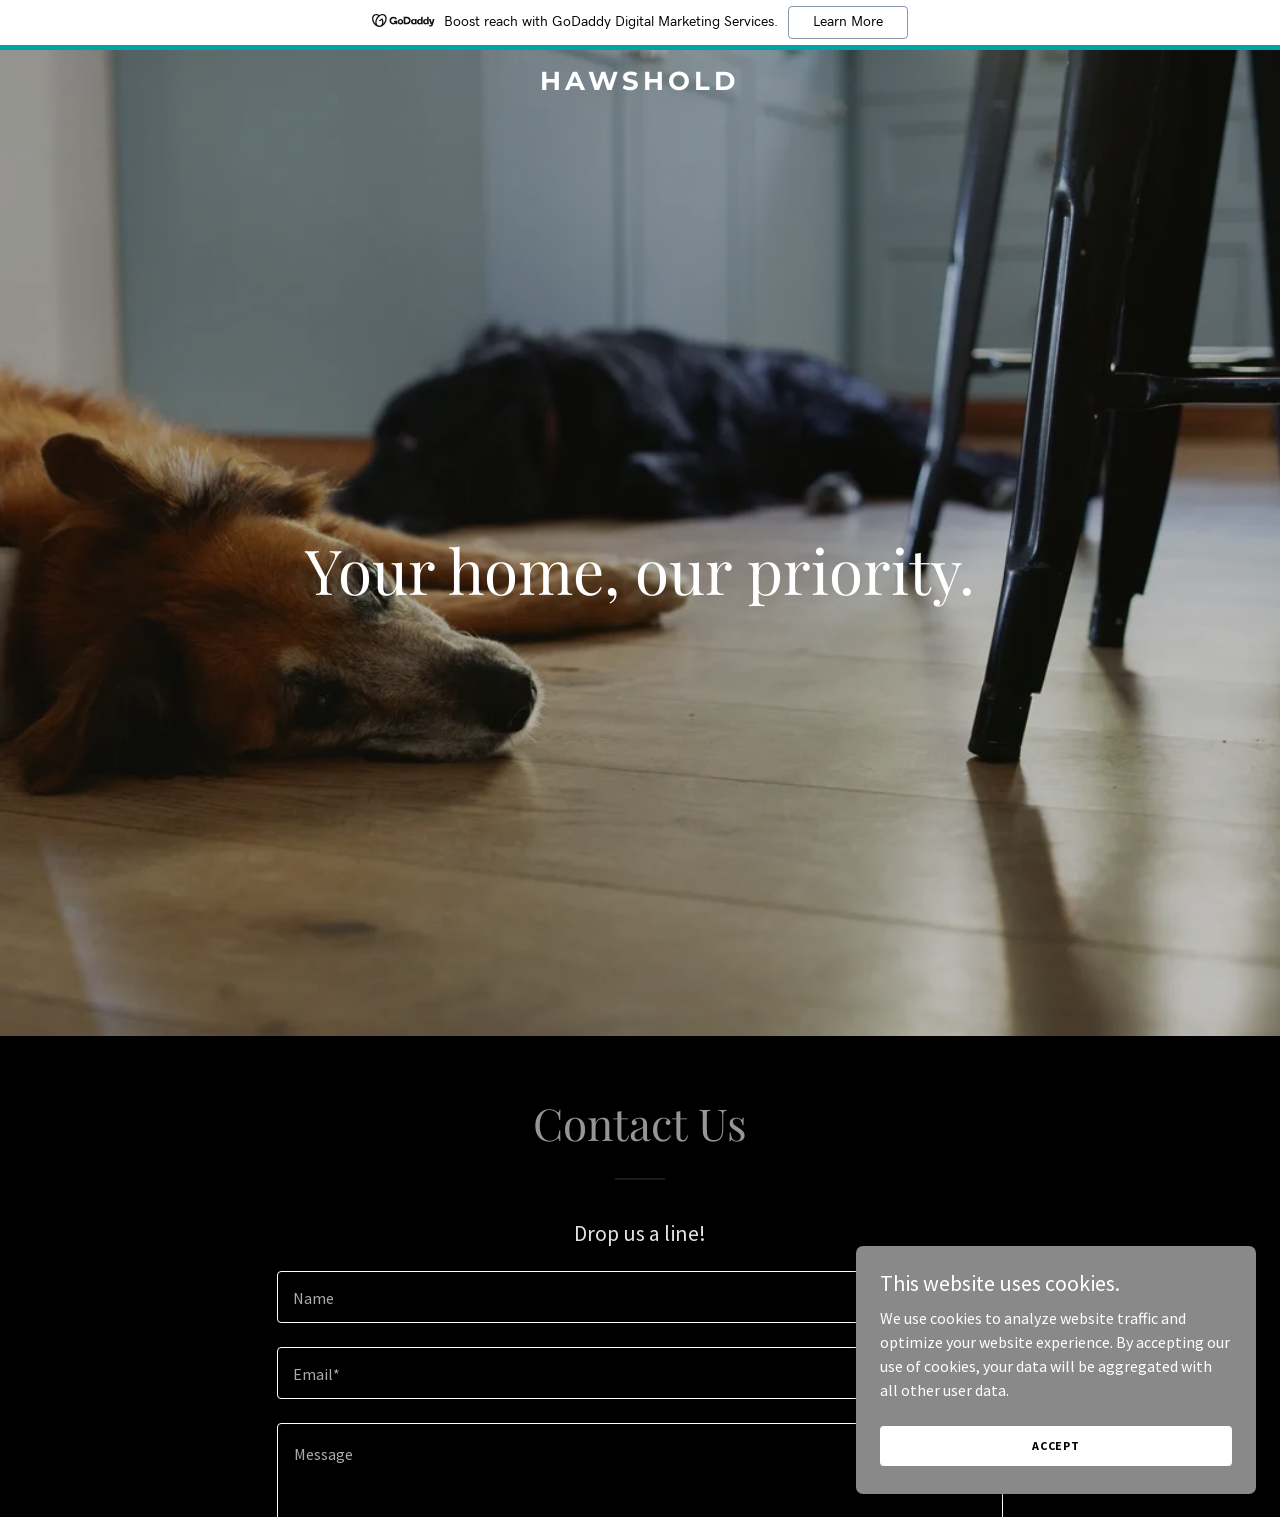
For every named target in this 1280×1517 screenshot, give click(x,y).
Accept (1056, 1472)
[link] (640, 84)
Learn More (848, 22)
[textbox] (639, 1297)
